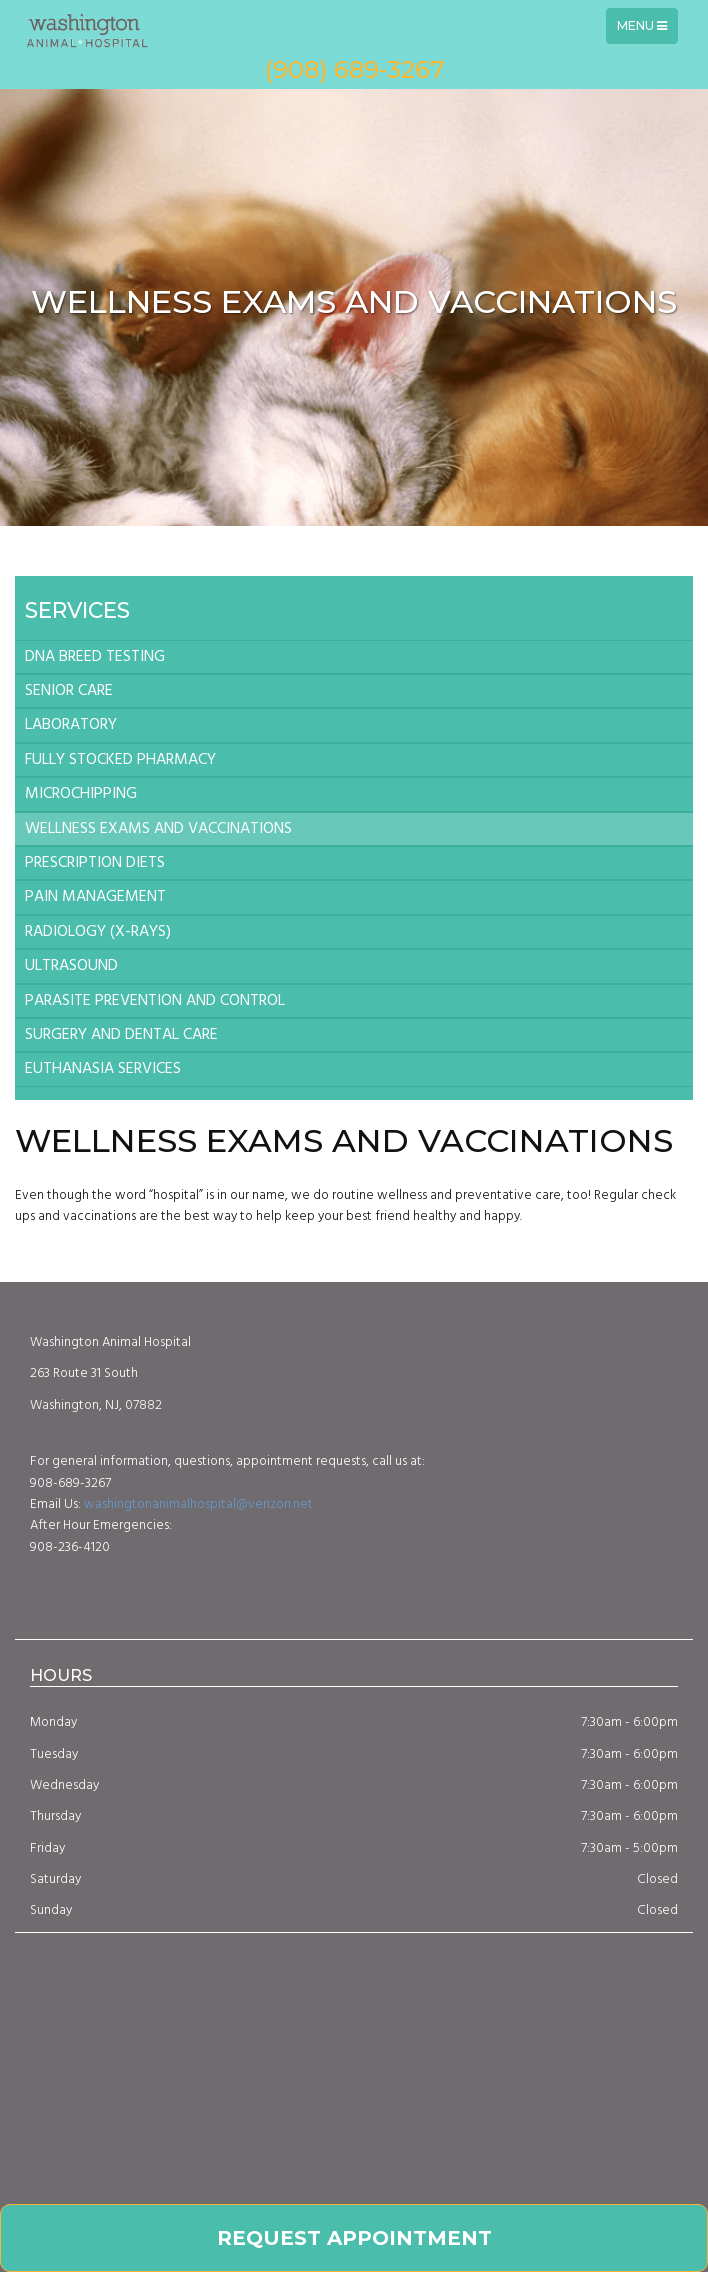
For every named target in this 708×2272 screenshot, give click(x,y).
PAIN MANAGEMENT (95, 897)
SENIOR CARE (69, 691)
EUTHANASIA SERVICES (103, 1069)
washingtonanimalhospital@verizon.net (198, 1504)
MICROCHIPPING (81, 794)
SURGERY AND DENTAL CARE (121, 1035)
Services (77, 610)
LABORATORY (71, 725)
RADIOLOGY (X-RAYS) (98, 932)
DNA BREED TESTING (95, 657)
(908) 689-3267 (354, 69)
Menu (647, 30)
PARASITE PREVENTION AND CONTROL (155, 1001)
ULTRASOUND (71, 966)
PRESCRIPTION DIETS (95, 863)
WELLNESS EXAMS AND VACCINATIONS (158, 829)
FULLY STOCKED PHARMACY (120, 760)
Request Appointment (354, 2238)
